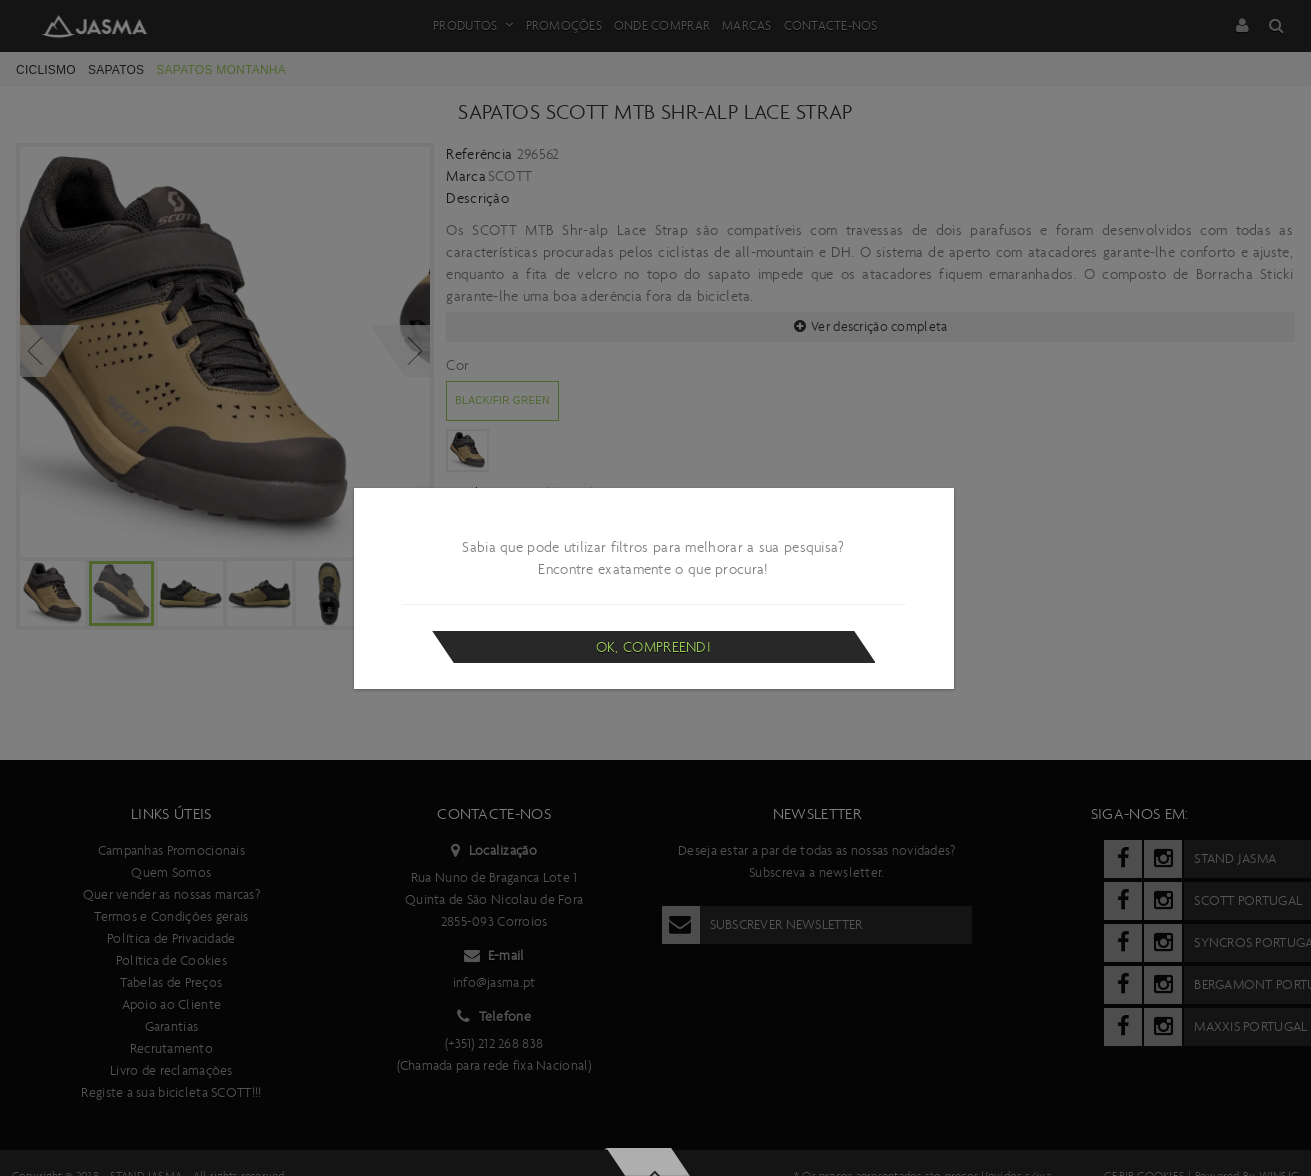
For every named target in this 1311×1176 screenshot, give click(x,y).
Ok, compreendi (653, 647)
